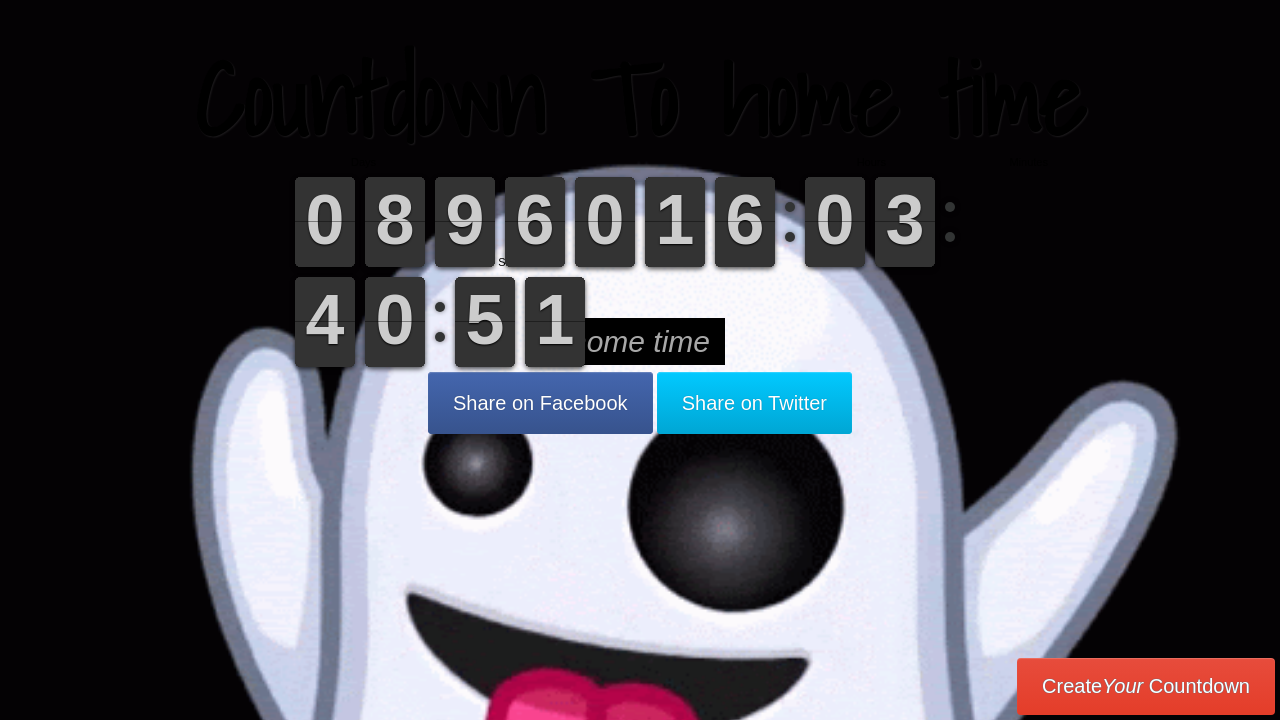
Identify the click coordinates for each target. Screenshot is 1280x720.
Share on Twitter (754, 403)
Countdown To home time (640, 99)
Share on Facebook (540, 403)
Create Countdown (1146, 686)
